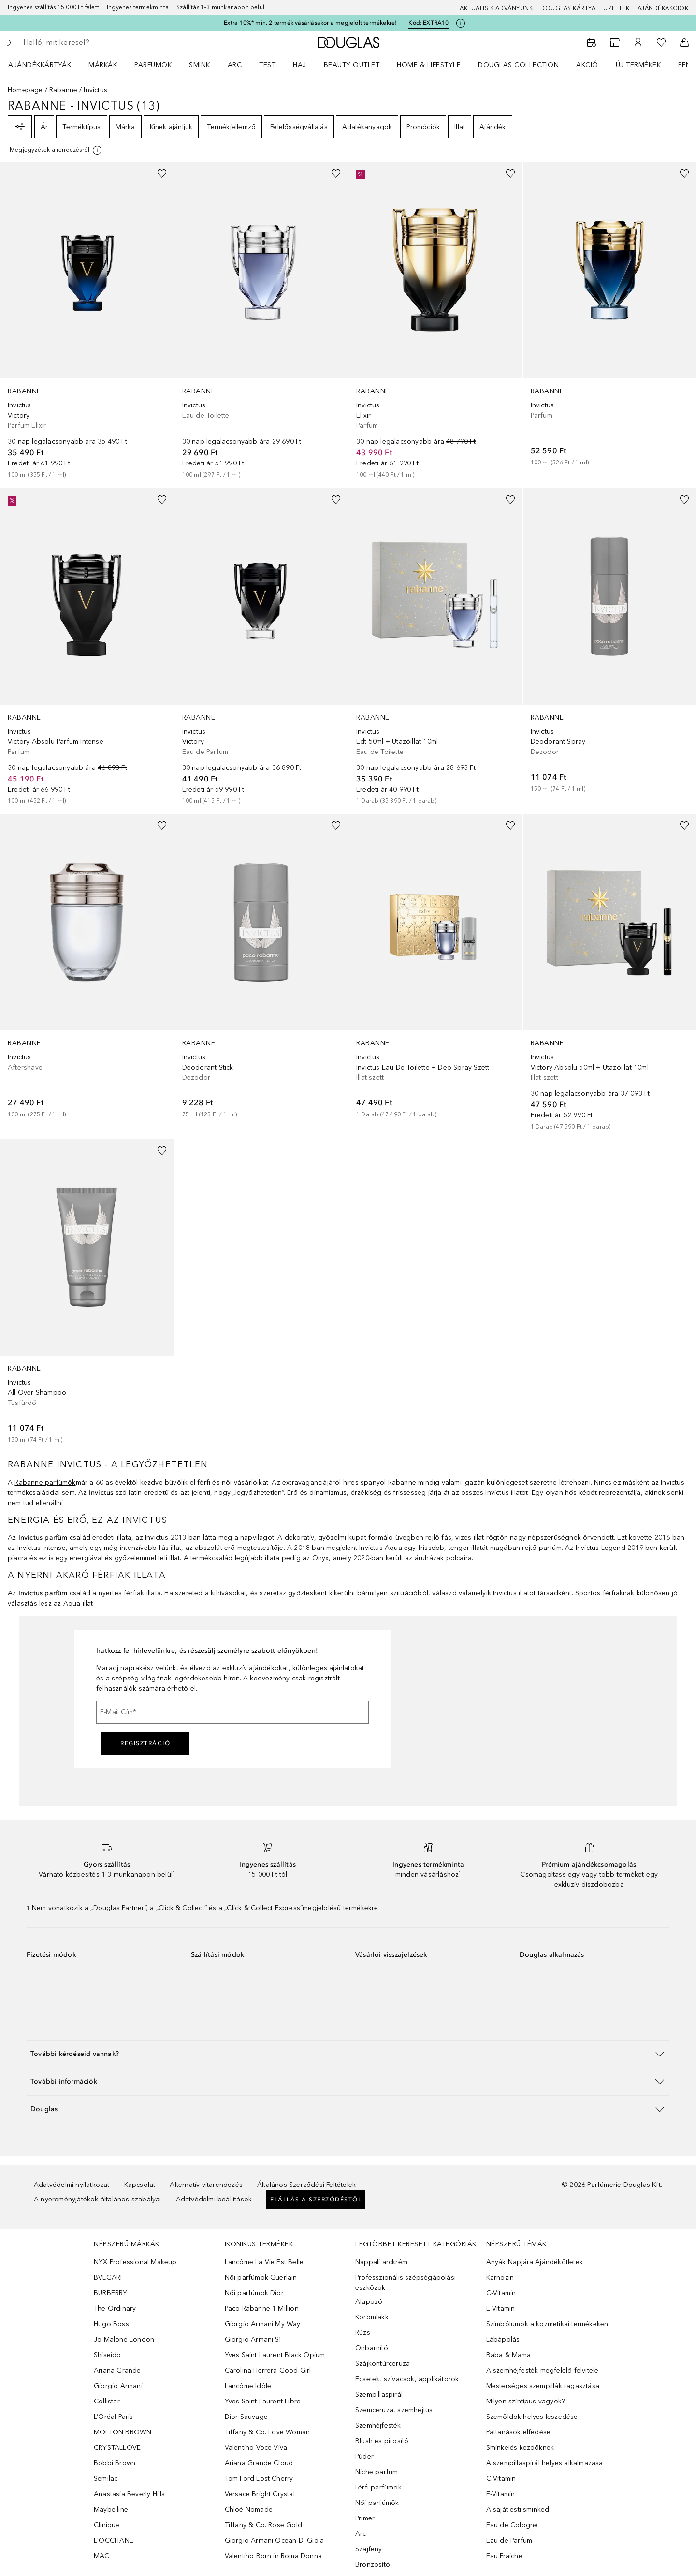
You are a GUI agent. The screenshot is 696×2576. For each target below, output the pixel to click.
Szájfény (368, 2549)
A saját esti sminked (518, 2509)
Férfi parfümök (378, 2487)
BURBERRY (111, 2293)
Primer (365, 2518)
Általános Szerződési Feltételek (306, 2185)
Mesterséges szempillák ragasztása (543, 2386)
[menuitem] (46, 65)
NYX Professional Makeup (135, 2262)
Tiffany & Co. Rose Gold (264, 2525)
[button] (348, 2054)
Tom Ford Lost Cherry (259, 2479)
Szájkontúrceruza (382, 2363)
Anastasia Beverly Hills (129, 2494)
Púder (364, 2456)
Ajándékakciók (663, 8)
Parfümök (153, 65)
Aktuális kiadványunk (496, 8)
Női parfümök (377, 2503)
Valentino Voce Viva (256, 2448)
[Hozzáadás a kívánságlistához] (162, 173)
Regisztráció (145, 1743)
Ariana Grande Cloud (259, 2463)
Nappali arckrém (381, 2262)
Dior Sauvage (246, 2417)
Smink (199, 65)
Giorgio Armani (118, 2386)
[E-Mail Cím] (232, 1712)
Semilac (105, 2479)
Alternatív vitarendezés (206, 2185)
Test (267, 65)
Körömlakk (372, 2317)
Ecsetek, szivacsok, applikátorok (407, 2379)
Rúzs (362, 2333)
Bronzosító (372, 2565)
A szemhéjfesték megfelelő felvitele (542, 2370)
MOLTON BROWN (122, 2432)
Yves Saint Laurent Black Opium (275, 2355)
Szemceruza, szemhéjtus (394, 2410)
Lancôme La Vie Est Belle (264, 2262)
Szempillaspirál (379, 2394)
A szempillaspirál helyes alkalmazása (544, 2463)
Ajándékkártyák (39, 65)
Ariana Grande (117, 2370)
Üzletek (616, 8)
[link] (87, 320)
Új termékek (638, 65)
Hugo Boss (111, 2324)
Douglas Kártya (567, 8)
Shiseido (107, 2355)
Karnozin (500, 2277)
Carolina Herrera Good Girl (268, 2370)
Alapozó (368, 2302)
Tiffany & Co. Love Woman (267, 2432)
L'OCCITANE (113, 2540)
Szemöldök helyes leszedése (532, 2417)
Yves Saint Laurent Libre (263, 2401)
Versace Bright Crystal (260, 2494)
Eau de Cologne (512, 2525)
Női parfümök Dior (254, 2293)
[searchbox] (94, 42)
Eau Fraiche (504, 2556)
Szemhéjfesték (378, 2425)
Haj (299, 65)
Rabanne (63, 90)
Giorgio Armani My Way (263, 2324)
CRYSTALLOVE (117, 2448)
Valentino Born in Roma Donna (273, 2556)
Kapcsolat (140, 2185)
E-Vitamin (500, 2308)
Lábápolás (503, 2339)
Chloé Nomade (249, 2509)
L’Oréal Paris (113, 2417)
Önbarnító (371, 2348)
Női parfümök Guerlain (261, 2277)
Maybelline (111, 2509)
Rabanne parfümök (44, 1482)
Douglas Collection (518, 65)
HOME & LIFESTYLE (429, 65)
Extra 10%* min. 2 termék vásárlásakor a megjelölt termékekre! (310, 22)
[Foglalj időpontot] (591, 42)
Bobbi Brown (114, 2463)
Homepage (25, 90)
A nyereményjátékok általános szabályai (97, 2199)
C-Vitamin (501, 2293)
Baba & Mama (508, 2355)
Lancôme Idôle (248, 2386)
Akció (587, 65)
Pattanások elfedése (518, 2432)
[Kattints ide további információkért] (460, 23)
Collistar (107, 2401)
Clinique (107, 2525)
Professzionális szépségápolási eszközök (405, 2282)
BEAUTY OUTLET (352, 65)
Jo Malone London (124, 2339)
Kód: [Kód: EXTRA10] (428, 23)
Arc (235, 65)
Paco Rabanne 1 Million (262, 2308)
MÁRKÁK (102, 65)
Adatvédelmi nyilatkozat (72, 2185)
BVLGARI (108, 2277)
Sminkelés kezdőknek (520, 2448)
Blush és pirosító (381, 2441)
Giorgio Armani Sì (253, 2339)
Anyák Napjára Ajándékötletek (534, 2262)
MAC (102, 2556)
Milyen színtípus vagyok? (525, 2401)
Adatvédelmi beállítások (214, 2199)
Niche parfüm (376, 2472)
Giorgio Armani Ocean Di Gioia (274, 2540)
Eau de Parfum (509, 2540)
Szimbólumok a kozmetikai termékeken (547, 2324)
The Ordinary (115, 2308)
